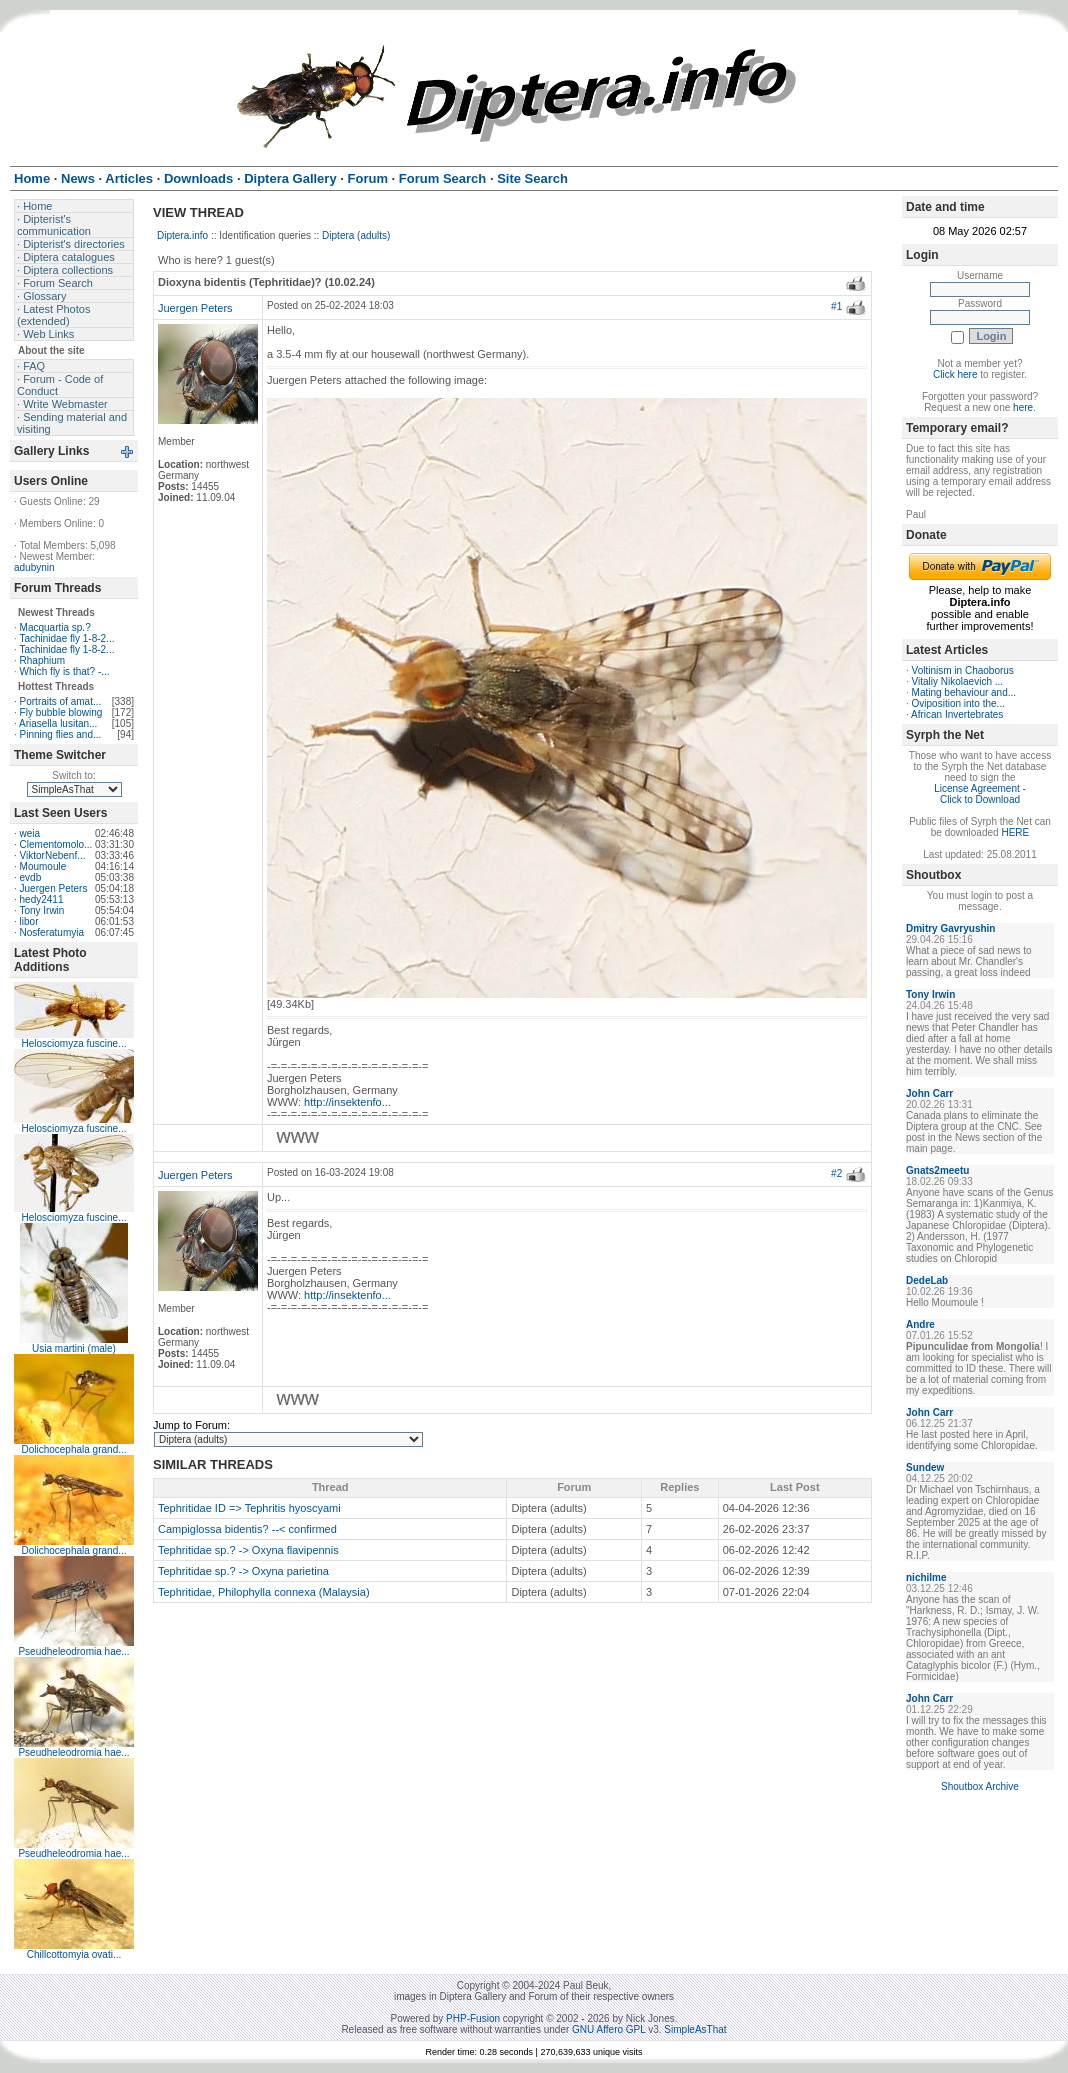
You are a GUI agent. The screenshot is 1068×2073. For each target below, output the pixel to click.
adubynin (34, 567)
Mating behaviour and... (964, 692)
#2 (836, 1173)
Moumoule (43, 866)
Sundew (925, 1467)
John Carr (929, 1093)
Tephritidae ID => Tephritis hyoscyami (249, 1508)
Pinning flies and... (61, 734)
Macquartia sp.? (55, 627)
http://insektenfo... (347, 1102)
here (1023, 407)
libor (29, 921)
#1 (836, 306)
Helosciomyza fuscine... (73, 1043)
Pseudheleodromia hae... (73, 1651)
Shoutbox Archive (980, 1786)
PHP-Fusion (473, 2018)
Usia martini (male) (74, 1348)
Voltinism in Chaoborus (963, 670)
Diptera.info (182, 235)
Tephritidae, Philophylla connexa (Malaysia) (264, 1592)
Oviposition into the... (958, 703)
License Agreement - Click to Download (980, 794)
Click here (955, 374)
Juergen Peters (54, 888)
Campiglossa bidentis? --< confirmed (247, 1529)
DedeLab (927, 1280)
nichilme (926, 1577)
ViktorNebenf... (53, 855)
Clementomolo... (56, 844)
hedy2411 (42, 899)
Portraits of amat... (61, 701)
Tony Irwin (41, 910)
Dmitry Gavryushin (950, 928)
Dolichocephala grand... (73, 1449)
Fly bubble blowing (61, 712)
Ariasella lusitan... (58, 723)
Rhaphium (43, 660)
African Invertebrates (957, 714)
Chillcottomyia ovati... (74, 1954)
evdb (31, 877)
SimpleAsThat (695, 2029)
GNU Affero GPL (608, 2029)
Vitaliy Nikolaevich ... (958, 681)
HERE (1015, 832)
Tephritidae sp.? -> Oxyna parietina (243, 1571)
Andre (920, 1324)
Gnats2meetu (937, 1170)
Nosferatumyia (52, 932)
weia (30, 833)
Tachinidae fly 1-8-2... (66, 638)
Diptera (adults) (356, 235)
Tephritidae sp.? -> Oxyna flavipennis (248, 1550)
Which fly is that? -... (65, 671)
